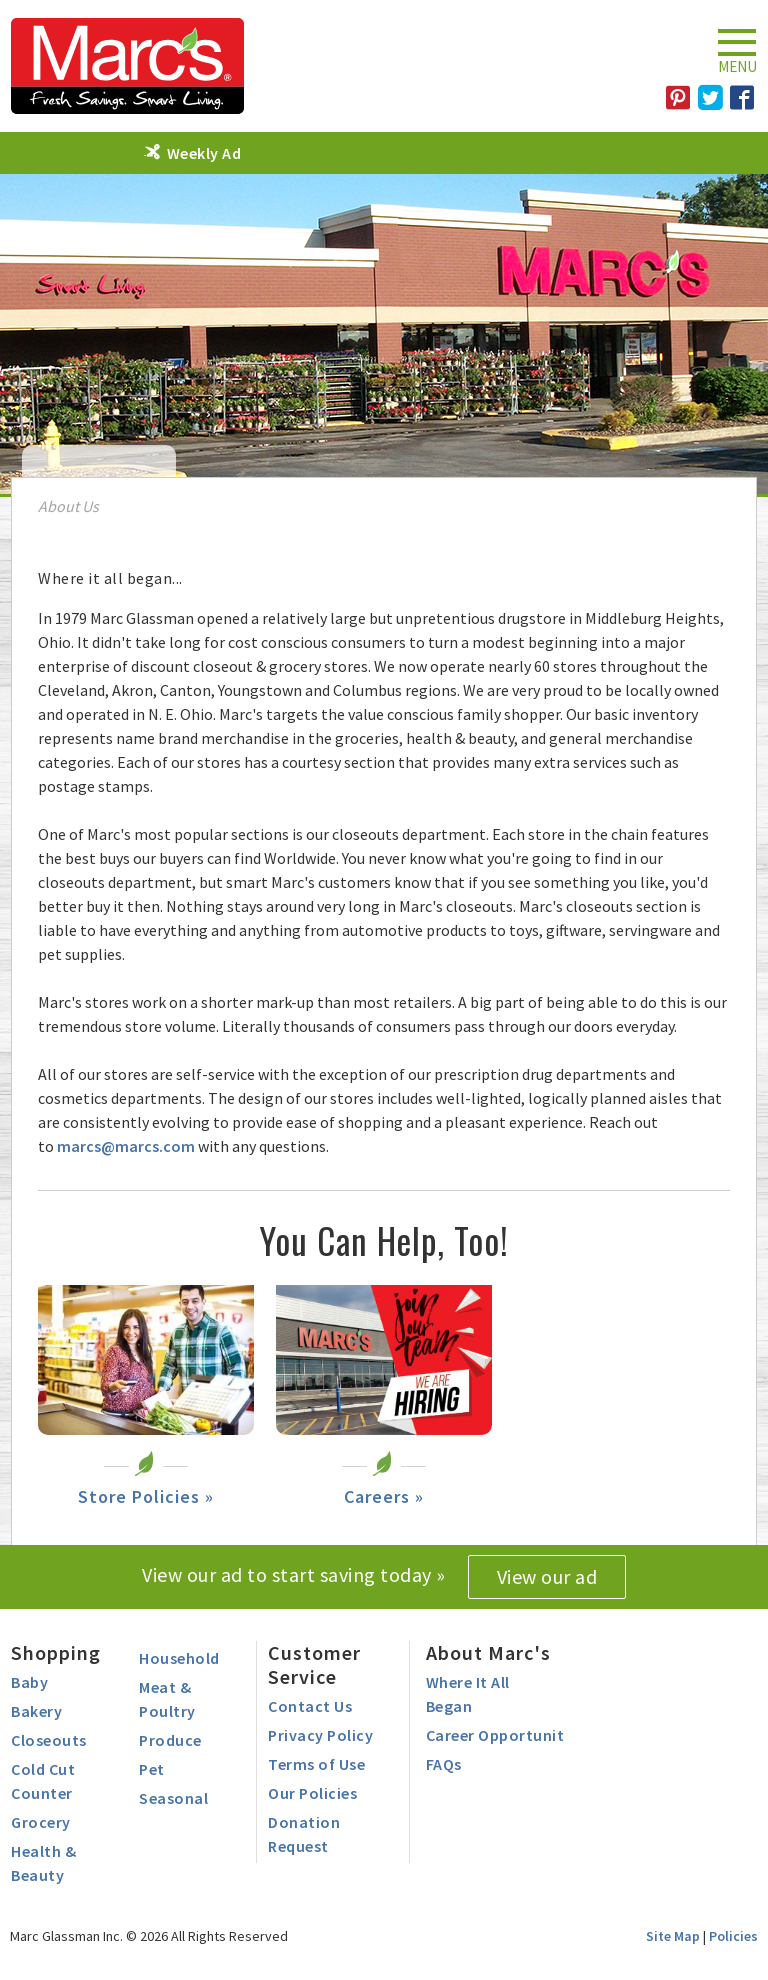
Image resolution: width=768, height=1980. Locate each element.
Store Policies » (146, 1496)
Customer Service (314, 1664)
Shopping (56, 1652)
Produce (170, 1740)
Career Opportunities (505, 1735)
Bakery (36, 1711)
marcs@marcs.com (126, 1146)
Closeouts (49, 1740)
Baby (29, 1682)
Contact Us (310, 1706)
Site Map (673, 1936)
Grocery (41, 1822)
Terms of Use (316, 1764)
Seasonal (173, 1798)
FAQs (444, 1764)
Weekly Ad (204, 153)
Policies (733, 1936)
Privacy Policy (320, 1735)
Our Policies (312, 1793)
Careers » (384, 1496)
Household (179, 1658)
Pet (152, 1769)
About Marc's (488, 1652)
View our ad (547, 1576)
